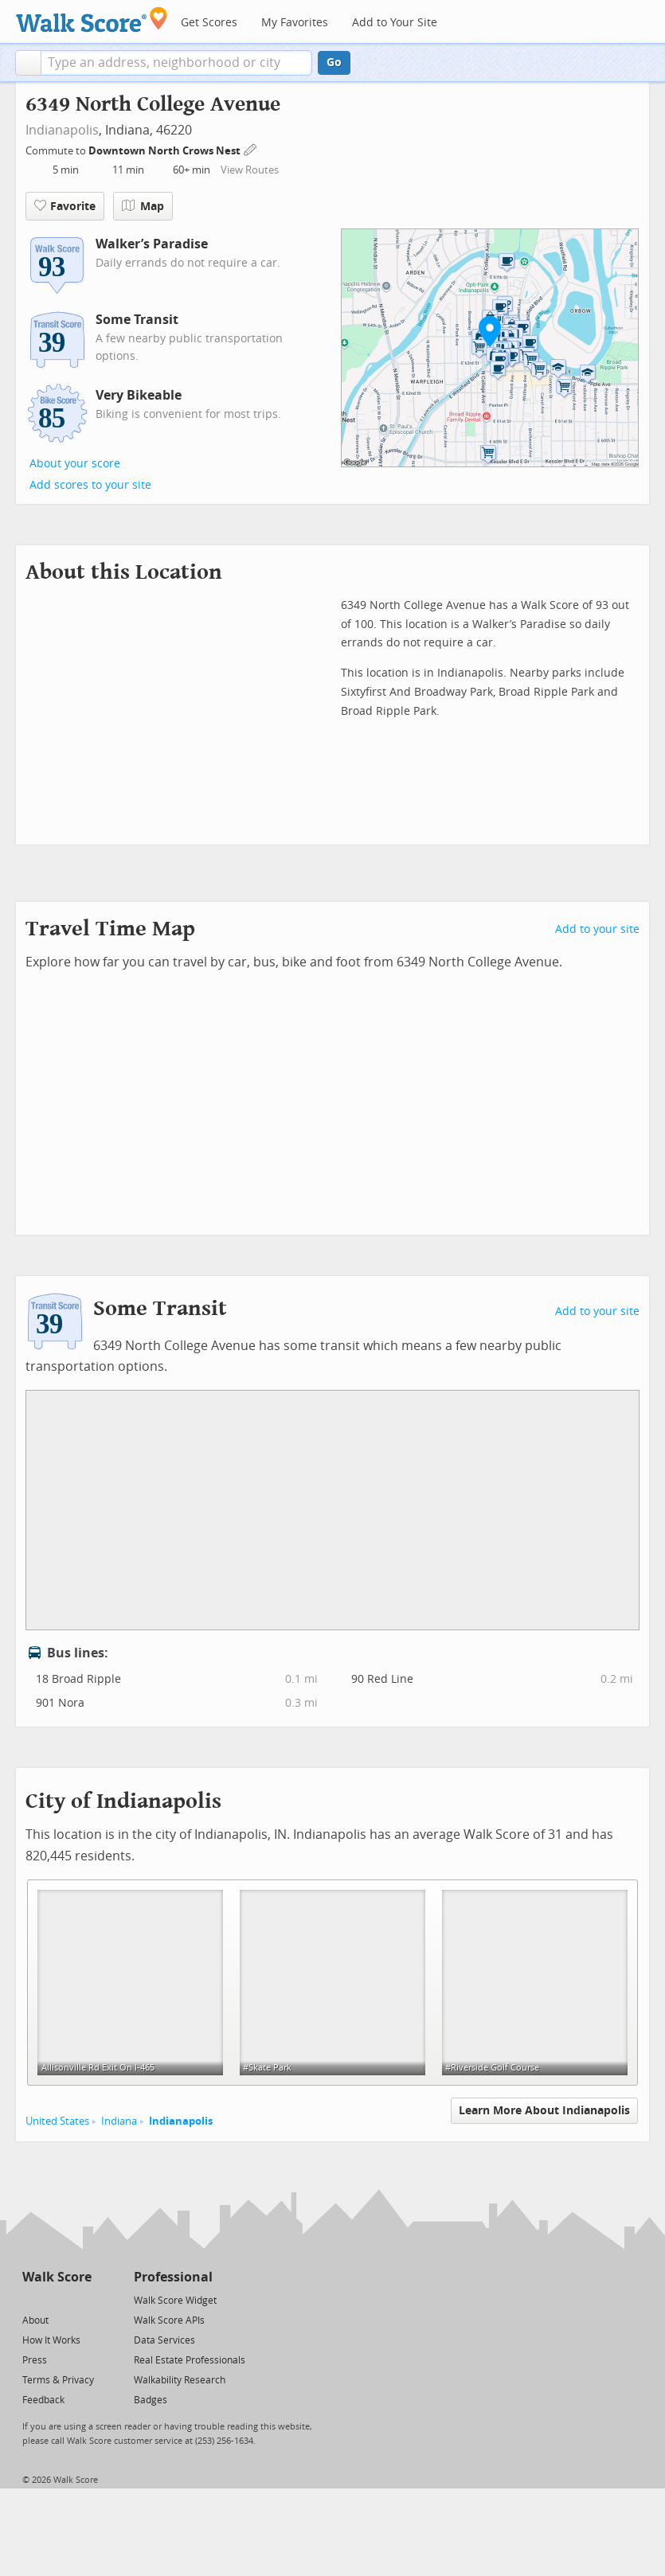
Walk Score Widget (175, 2300)
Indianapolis (62, 130)
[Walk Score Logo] (92, 19)
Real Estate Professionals (189, 2360)
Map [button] (143, 206)
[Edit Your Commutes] (251, 148)
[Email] (81, 2299)
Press (34, 2360)
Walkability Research (179, 2380)
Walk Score (57, 2277)
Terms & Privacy (58, 2380)
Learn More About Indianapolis (544, 2110)
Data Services (164, 2340)
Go (334, 62)
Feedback (43, 2400)
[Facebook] (56, 2299)
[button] (28, 63)
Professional (173, 2277)
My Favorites (294, 22)
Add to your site (597, 929)
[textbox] (176, 63)
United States (57, 2121)
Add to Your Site (394, 22)
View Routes (250, 170)
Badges (150, 2400)
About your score (74, 463)
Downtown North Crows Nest (165, 151)
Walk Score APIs (169, 2320)
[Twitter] (31, 2299)
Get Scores (209, 22)
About (35, 2320)
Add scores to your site (90, 485)
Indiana (119, 2121)
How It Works (51, 2340)
